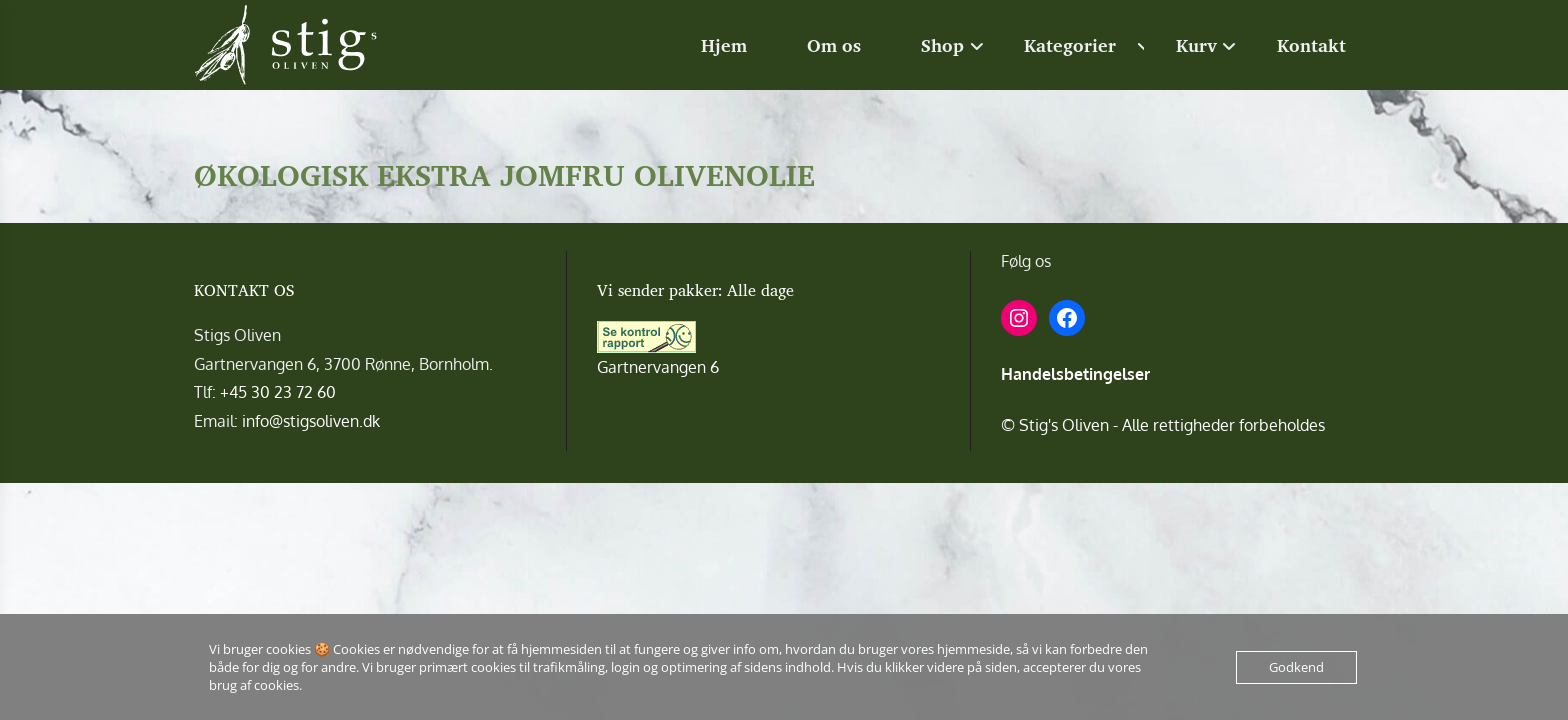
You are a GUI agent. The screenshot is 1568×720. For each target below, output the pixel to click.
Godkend (1296, 667)
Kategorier (1070, 45)
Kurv (1196, 45)
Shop (942, 45)
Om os (834, 45)
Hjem (724, 45)
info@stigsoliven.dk (311, 421)
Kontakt (1311, 45)
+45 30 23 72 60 (278, 392)
